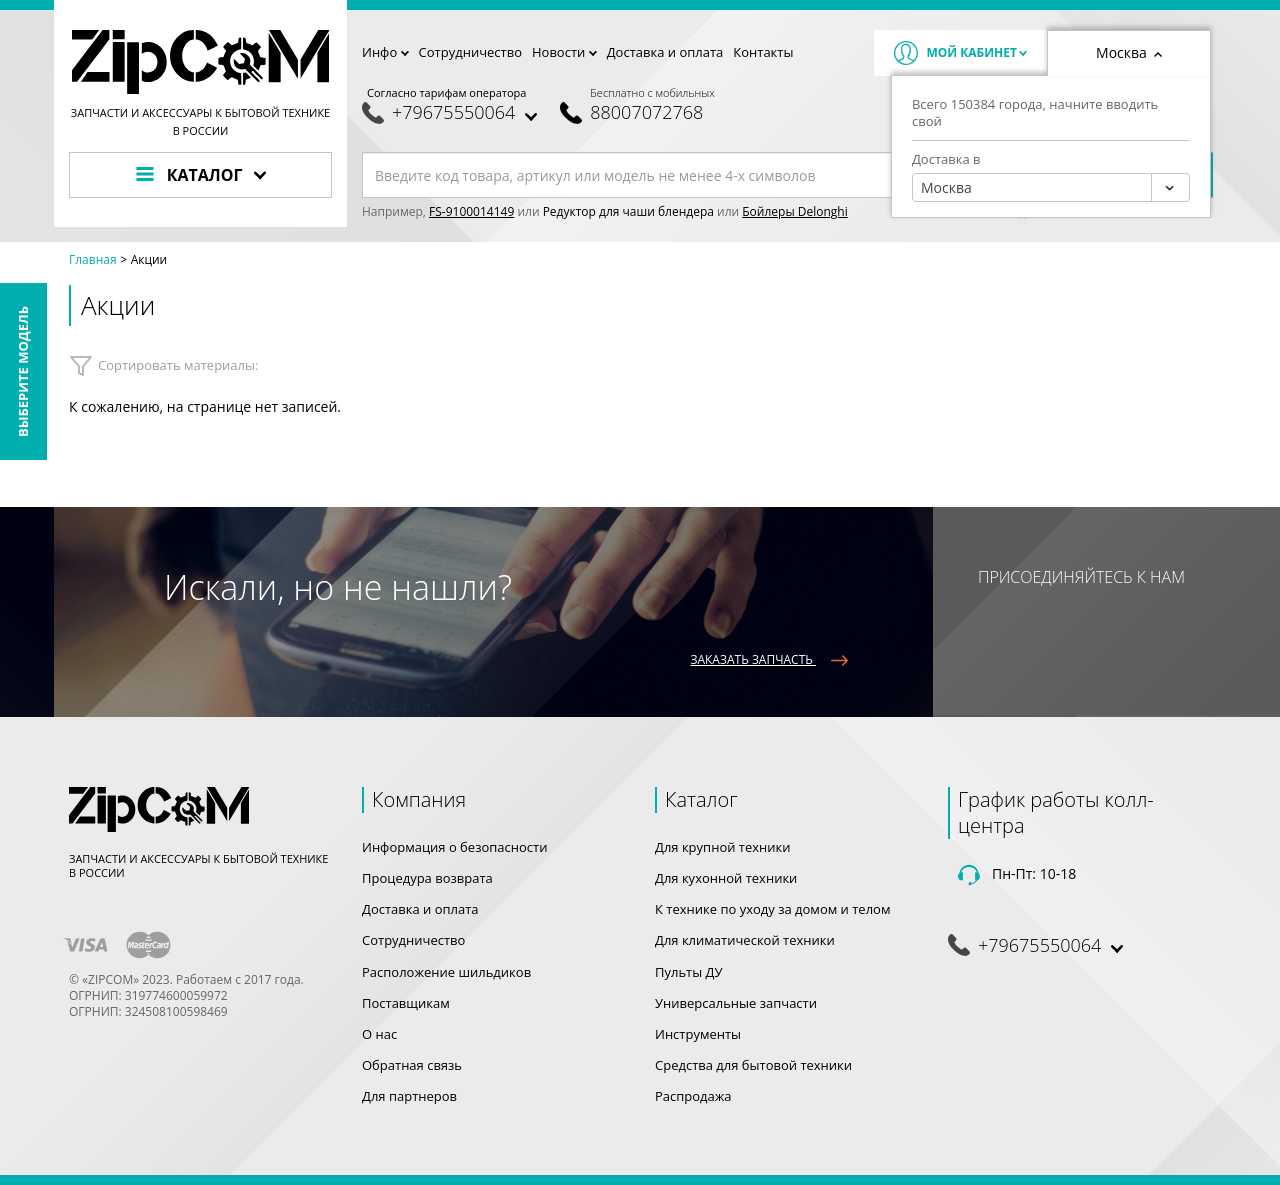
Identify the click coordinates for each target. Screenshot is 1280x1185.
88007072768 (646, 112)
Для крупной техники (723, 847)
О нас (379, 1034)
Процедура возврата (427, 878)
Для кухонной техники (726, 878)
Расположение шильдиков (446, 972)
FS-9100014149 (471, 211)
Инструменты (698, 1034)
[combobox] (1051, 187)
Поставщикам (406, 1003)
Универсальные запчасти (736, 1003)
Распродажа (693, 1096)
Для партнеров (409, 1096)
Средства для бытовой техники (753, 1065)
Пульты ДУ (689, 972)
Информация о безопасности (454, 847)
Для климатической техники (745, 940)
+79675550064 (453, 112)
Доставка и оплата (665, 52)
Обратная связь (412, 1065)
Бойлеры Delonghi (794, 211)
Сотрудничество (470, 52)
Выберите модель (23, 371)
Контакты (763, 52)
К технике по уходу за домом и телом (772, 909)
